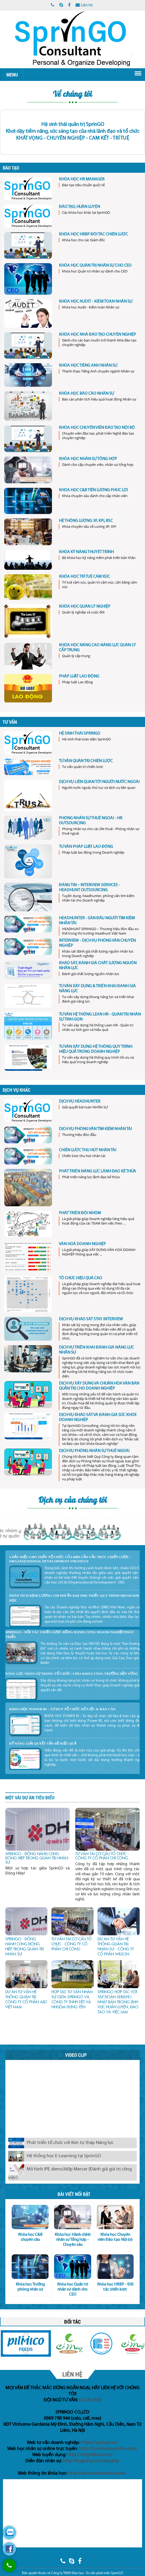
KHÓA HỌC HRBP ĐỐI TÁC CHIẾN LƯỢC (93, 234)
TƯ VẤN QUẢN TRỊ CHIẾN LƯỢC (86, 761)
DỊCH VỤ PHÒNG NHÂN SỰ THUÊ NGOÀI (94, 1451)
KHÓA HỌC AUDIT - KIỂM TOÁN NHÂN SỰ (95, 301)
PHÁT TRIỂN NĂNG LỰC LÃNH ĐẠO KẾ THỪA (97, 1171)
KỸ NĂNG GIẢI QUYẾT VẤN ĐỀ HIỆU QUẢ (42, 1743)
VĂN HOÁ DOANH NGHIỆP (82, 1244)
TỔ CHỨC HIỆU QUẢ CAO (80, 1278)
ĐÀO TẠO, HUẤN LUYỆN (79, 207)
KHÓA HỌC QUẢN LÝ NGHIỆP (84, 606)
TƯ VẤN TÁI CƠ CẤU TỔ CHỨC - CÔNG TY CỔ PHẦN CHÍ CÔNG (102, 1856)
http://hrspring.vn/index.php (91, 2461)
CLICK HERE (90, 2400)
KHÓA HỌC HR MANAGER (81, 179)
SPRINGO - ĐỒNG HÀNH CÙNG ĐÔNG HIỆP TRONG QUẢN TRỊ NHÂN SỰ (36, 1858)
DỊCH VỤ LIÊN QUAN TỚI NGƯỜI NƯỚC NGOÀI (99, 782)
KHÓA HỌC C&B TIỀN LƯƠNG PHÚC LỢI (93, 490)
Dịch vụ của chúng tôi (72, 1500)
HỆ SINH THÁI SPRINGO (79, 733)
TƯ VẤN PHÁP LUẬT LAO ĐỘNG (86, 847)
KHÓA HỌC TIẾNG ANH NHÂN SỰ (88, 365)
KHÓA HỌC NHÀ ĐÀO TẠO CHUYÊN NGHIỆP (97, 335)
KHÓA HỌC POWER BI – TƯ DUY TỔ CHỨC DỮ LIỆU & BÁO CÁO (62, 1709)
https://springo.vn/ (99, 2442)
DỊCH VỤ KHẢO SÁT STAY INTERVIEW (91, 1319)
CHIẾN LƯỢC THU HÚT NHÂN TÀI (87, 1150)
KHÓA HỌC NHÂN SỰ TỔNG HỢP (88, 459)
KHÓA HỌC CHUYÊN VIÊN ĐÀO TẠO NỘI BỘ (97, 428)
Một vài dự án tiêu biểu (29, 1797)
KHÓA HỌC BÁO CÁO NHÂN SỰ (86, 394)
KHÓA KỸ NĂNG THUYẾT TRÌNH (86, 552)
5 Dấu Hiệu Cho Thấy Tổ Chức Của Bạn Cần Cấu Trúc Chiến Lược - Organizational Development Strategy (70, 1559)
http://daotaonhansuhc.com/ (97, 2473)
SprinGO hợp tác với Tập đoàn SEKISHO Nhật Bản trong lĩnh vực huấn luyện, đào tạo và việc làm (118, 2002)
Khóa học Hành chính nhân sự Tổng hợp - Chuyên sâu (73, 2240)
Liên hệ (84, 5)
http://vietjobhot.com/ (90, 2454)
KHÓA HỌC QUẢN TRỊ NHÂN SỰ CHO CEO (95, 265)
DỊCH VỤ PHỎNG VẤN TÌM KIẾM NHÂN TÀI (95, 1129)
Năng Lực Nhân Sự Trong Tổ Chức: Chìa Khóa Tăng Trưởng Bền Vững (71, 1674)
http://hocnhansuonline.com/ (108, 2448)
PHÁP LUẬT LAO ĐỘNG (79, 676)
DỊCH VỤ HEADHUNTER (79, 1101)
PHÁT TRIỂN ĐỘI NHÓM (80, 1213)
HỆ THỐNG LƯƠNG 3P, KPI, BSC (86, 521)
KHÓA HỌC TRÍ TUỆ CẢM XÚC (84, 577)
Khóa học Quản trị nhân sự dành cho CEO (72, 2289)
